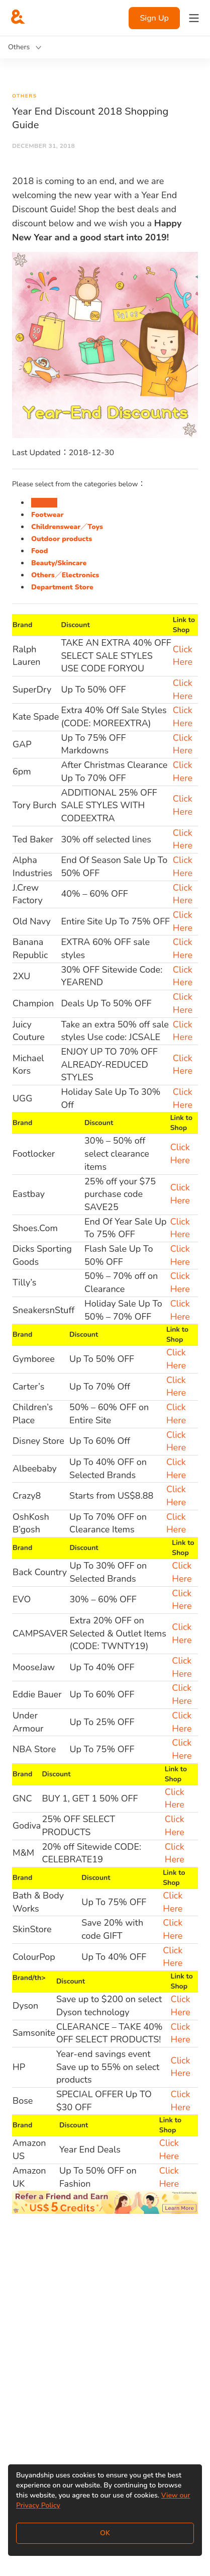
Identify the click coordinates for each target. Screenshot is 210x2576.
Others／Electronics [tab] (65, 575)
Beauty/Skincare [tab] (58, 563)
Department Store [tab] (62, 587)
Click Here (182, 655)
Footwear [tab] (47, 515)
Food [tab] (39, 551)
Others (24, 96)
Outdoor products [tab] (61, 539)
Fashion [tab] (44, 502)
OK (105, 2533)
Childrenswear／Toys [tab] (67, 527)
